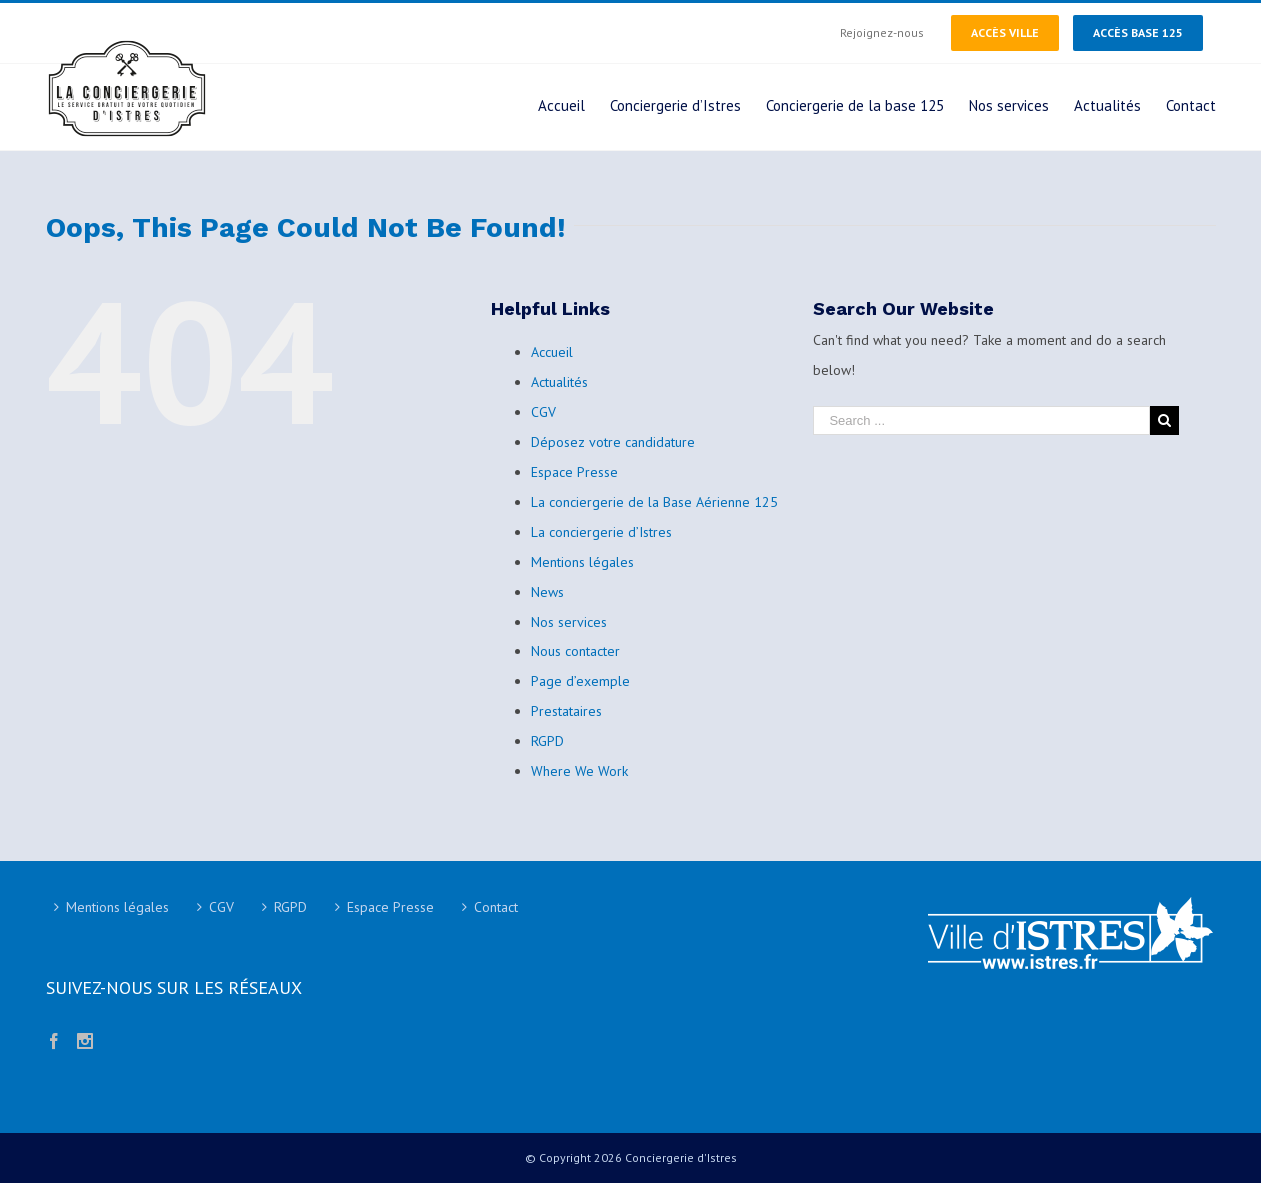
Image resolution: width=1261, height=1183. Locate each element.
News (547, 592)
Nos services (569, 622)
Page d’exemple (580, 681)
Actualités (559, 382)
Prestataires (566, 711)
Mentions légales (582, 562)
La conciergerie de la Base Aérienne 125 (654, 502)
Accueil (552, 352)
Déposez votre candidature (613, 442)
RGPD (547, 741)
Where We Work (579, 771)
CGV (543, 412)
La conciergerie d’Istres (601, 532)
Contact (496, 907)
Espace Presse (574, 472)
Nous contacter (575, 651)
